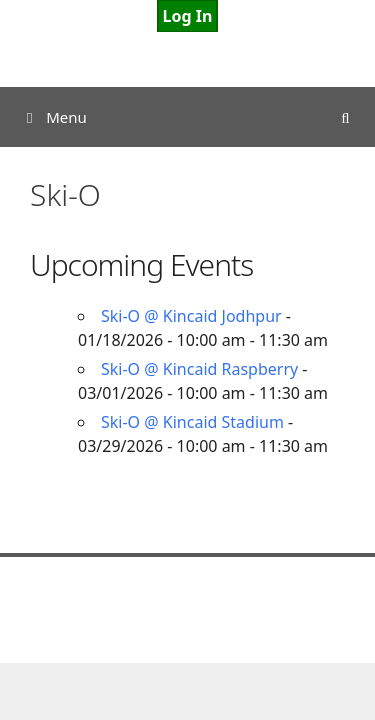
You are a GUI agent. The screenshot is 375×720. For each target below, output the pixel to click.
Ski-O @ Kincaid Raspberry (199, 369)
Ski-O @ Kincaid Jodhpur (191, 316)
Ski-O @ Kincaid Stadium (192, 422)
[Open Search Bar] (345, 117)
